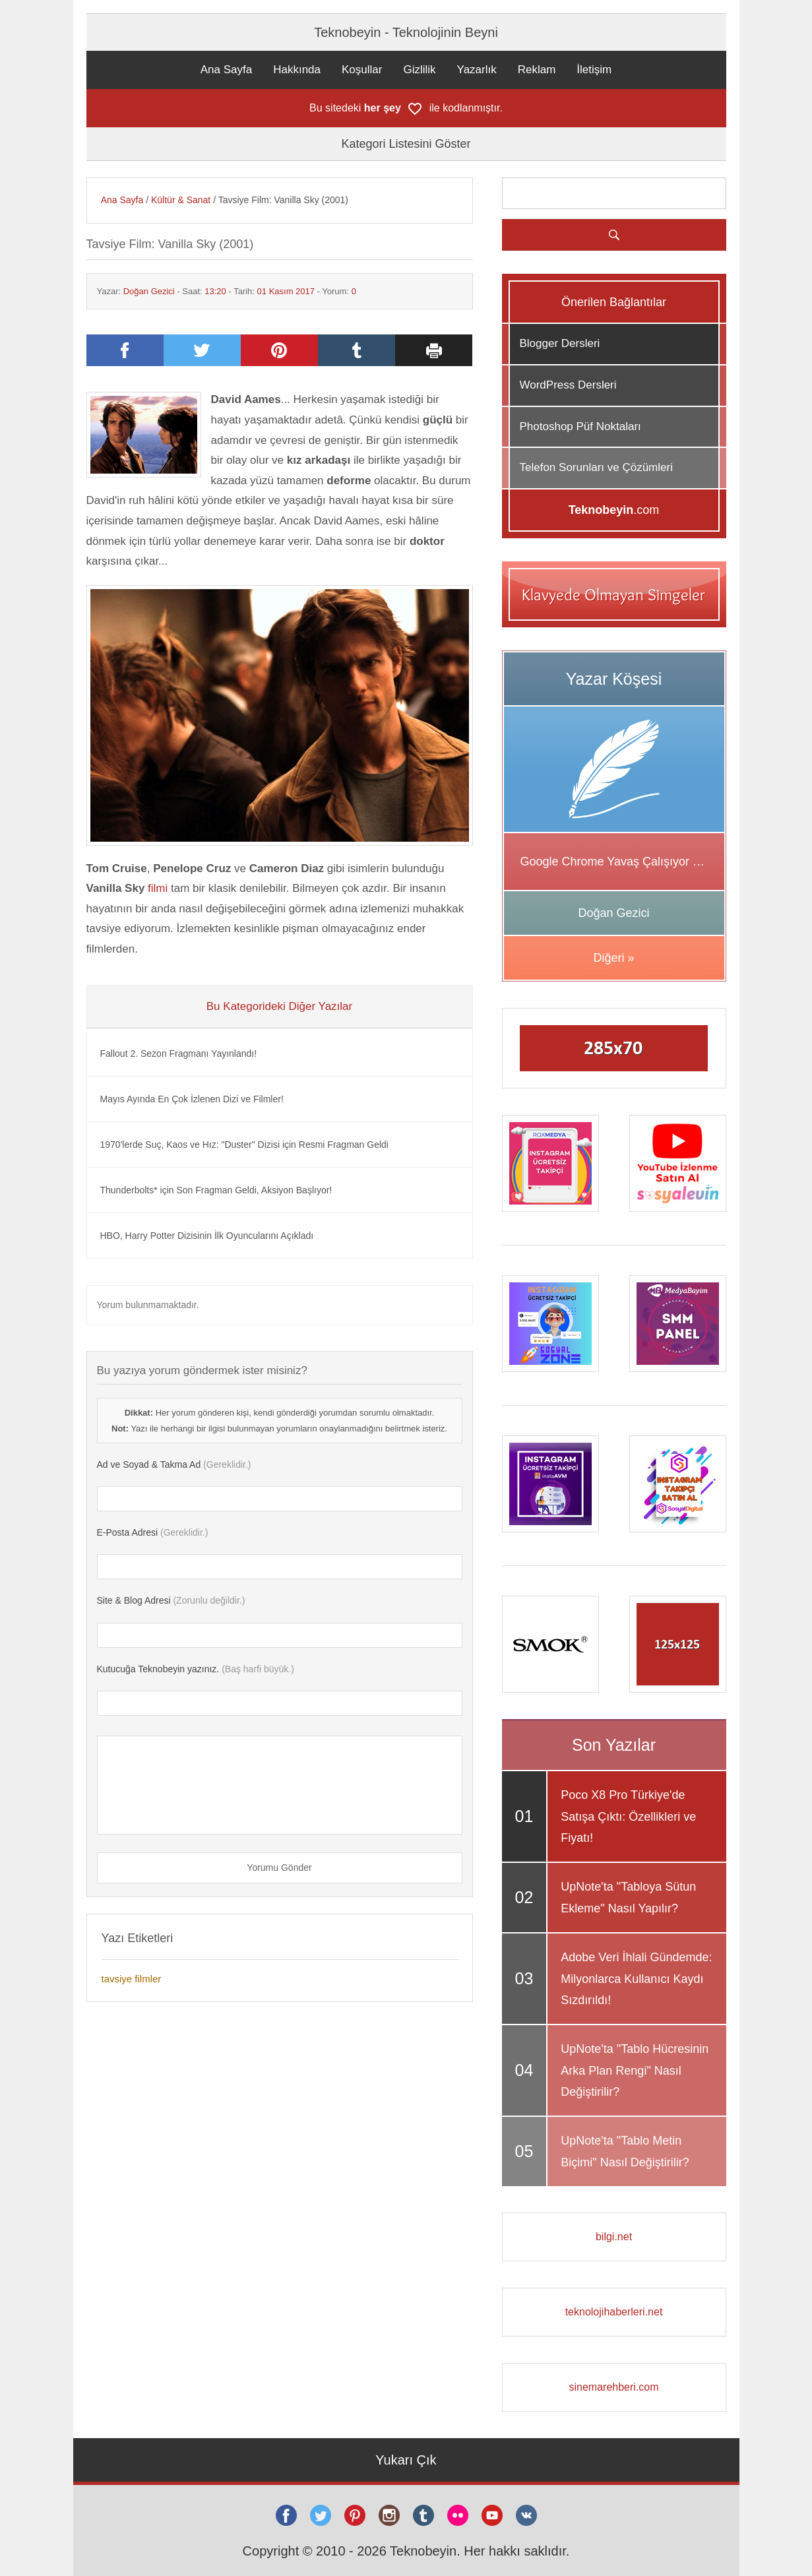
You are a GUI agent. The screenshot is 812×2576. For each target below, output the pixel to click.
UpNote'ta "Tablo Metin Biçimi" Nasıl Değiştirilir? (625, 2151)
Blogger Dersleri (560, 343)
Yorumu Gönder (279, 1867)
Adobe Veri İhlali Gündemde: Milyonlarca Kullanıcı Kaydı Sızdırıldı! (636, 1979)
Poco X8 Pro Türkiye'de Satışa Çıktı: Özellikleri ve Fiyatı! (628, 1816)
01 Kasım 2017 (286, 291)
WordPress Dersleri (568, 385)
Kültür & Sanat (180, 200)
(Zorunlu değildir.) (171, 1600)
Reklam (537, 69)
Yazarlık (477, 69)
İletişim (594, 69)
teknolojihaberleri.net (614, 2311)
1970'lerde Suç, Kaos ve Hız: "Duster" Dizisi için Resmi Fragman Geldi (244, 1144)
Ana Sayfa (226, 69)
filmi (158, 888)
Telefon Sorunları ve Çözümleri (596, 467)
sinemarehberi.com (613, 2387)
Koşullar (362, 69)
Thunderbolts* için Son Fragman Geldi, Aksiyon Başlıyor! (216, 1190)
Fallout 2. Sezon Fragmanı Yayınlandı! (178, 1053)
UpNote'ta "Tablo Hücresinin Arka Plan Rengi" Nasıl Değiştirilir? (634, 2070)
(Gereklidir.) (174, 1464)
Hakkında (297, 69)
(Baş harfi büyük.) (195, 1669)
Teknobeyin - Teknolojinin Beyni (406, 32)
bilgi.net (614, 2236)
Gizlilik (419, 69)
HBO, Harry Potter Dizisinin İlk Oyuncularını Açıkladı (207, 1235)
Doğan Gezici (149, 291)
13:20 (215, 291)
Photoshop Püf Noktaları (580, 426)
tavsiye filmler (132, 1978)
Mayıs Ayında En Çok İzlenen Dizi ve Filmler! (192, 1099)
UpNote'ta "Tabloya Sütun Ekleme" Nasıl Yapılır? (628, 1897)
